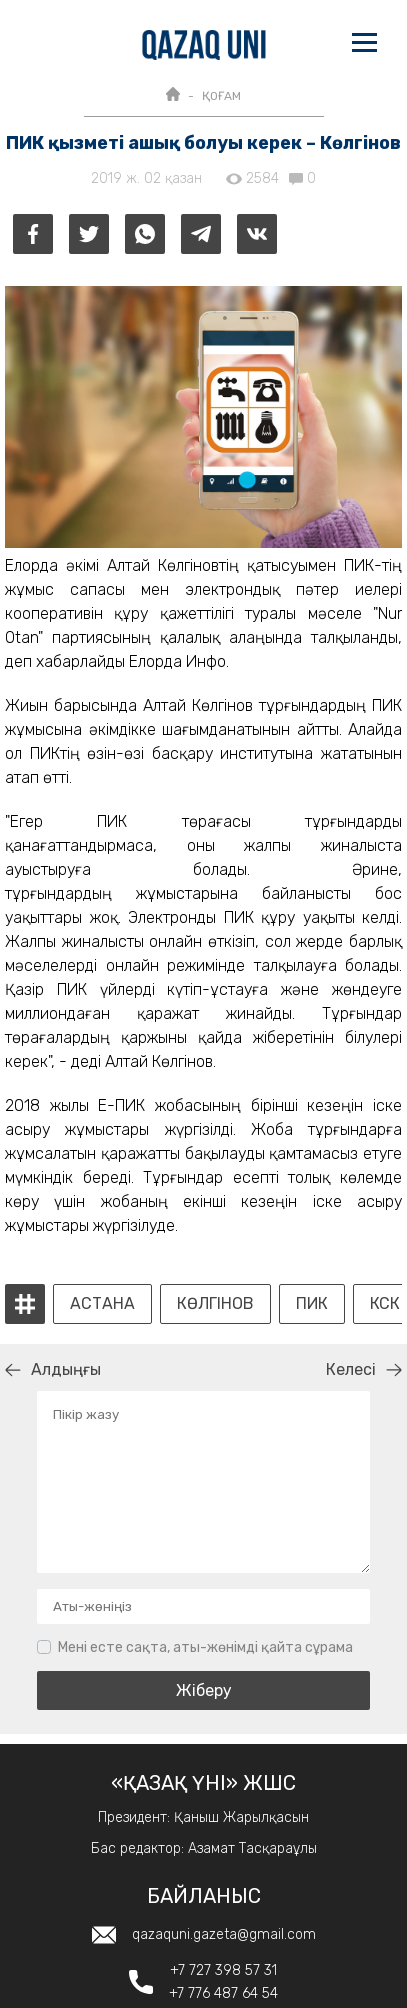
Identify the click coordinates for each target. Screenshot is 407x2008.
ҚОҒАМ (221, 96)
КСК (385, 1304)
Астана (102, 1304)
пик (312, 1304)
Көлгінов (215, 1304)
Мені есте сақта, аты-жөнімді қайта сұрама (205, 1647)
